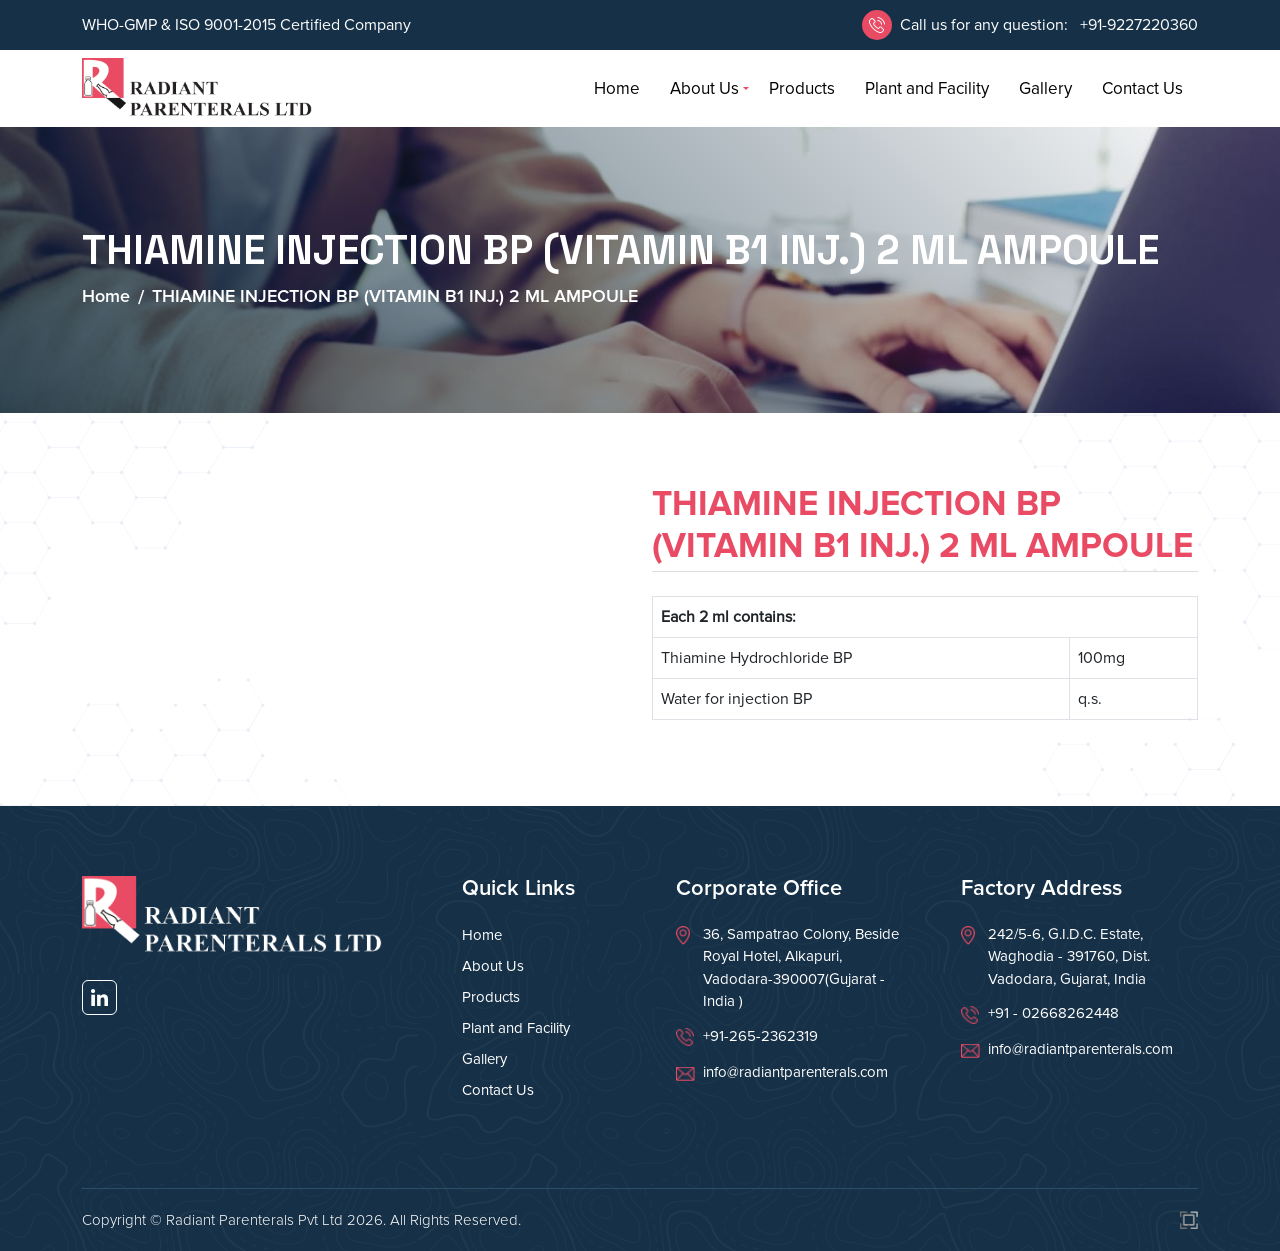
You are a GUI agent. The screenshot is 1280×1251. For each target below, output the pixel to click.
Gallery (1045, 88)
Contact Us (1142, 88)
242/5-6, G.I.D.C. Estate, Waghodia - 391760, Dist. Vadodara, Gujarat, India (1069, 956)
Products (802, 88)
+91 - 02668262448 (1053, 1013)
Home (617, 88)
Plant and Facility (927, 88)
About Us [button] (704, 88)
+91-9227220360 (1137, 25)
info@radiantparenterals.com (795, 1072)
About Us (493, 966)
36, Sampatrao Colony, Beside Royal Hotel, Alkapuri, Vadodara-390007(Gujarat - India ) (801, 968)
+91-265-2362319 (760, 1036)
